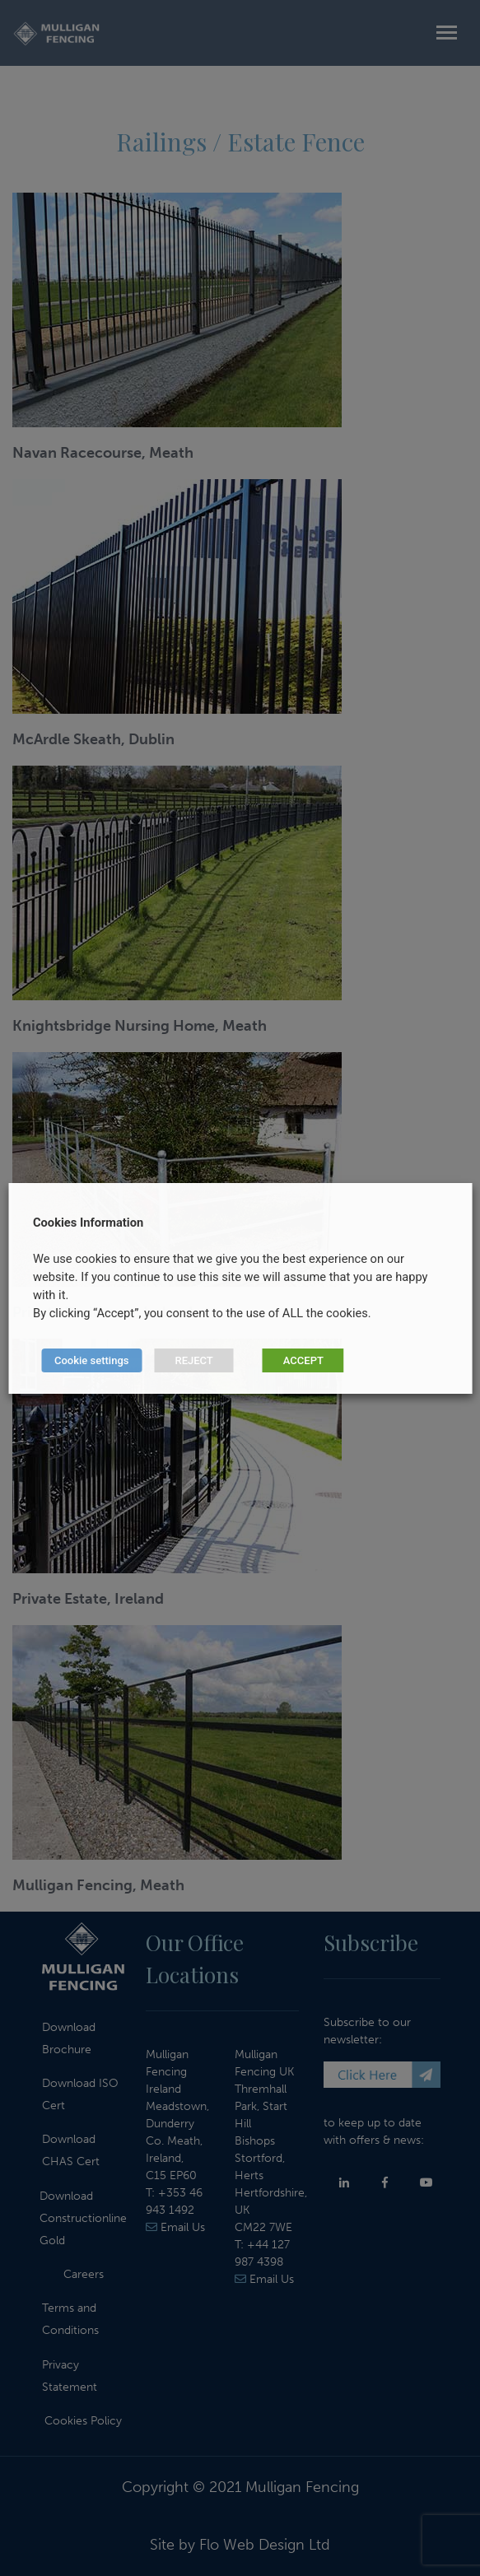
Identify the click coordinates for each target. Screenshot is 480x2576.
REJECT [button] (193, 1360)
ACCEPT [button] (303, 1360)
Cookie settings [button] (91, 1360)
